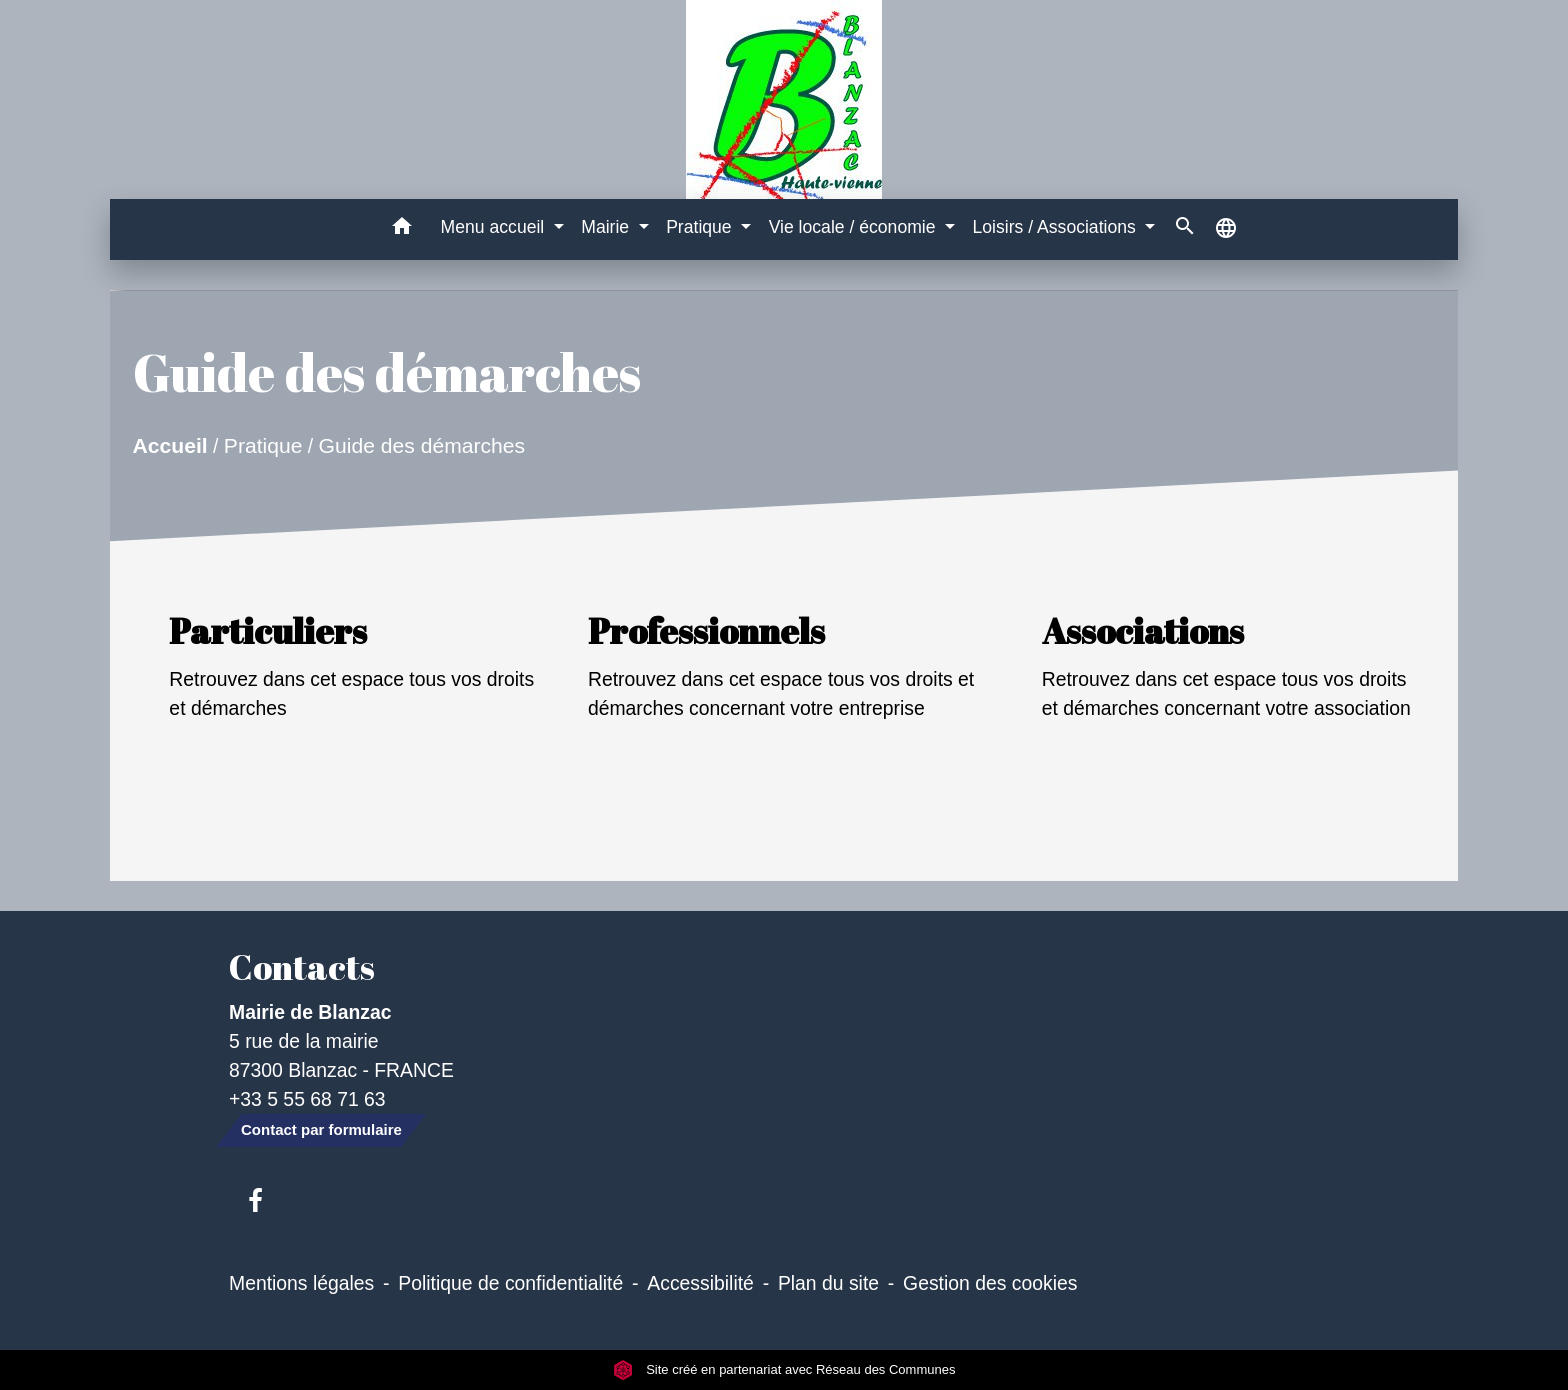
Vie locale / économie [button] (855, 227)
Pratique (263, 445)
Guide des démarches (421, 445)
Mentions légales (301, 1283)
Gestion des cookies (990, 1283)
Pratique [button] (701, 227)
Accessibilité (700, 1283)
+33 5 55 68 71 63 (307, 1099)
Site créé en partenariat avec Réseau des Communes (784, 1369)
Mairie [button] (607, 227)
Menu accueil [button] (495, 227)
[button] (402, 229)
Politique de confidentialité (510, 1283)
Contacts (302, 967)
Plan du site (828, 1283)
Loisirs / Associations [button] (1057, 227)
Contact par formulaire (321, 1129)
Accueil (169, 445)
